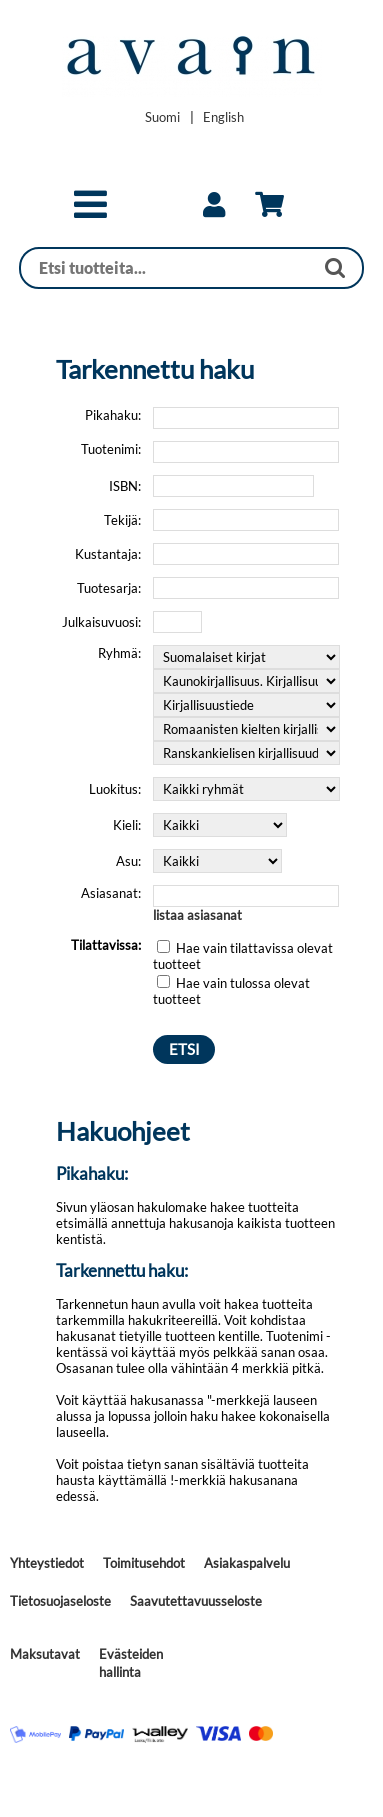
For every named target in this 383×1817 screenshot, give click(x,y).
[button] (90, 213)
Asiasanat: (111, 893)
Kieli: (127, 825)
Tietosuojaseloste (60, 1601)
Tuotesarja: (109, 588)
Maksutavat (45, 1654)
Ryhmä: (119, 653)
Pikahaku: (113, 415)
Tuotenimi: (111, 449)
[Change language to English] (223, 117)
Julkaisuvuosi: (101, 622)
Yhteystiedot (47, 1563)
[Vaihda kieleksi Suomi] (162, 117)
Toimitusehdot (144, 1563)
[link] (214, 205)
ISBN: (125, 486)
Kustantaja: (108, 554)
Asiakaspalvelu (247, 1563)
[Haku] (167, 268)
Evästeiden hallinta (131, 1663)
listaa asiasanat (197, 915)
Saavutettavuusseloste (196, 1601)
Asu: (128, 861)
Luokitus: (115, 789)
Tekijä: (122, 520)
